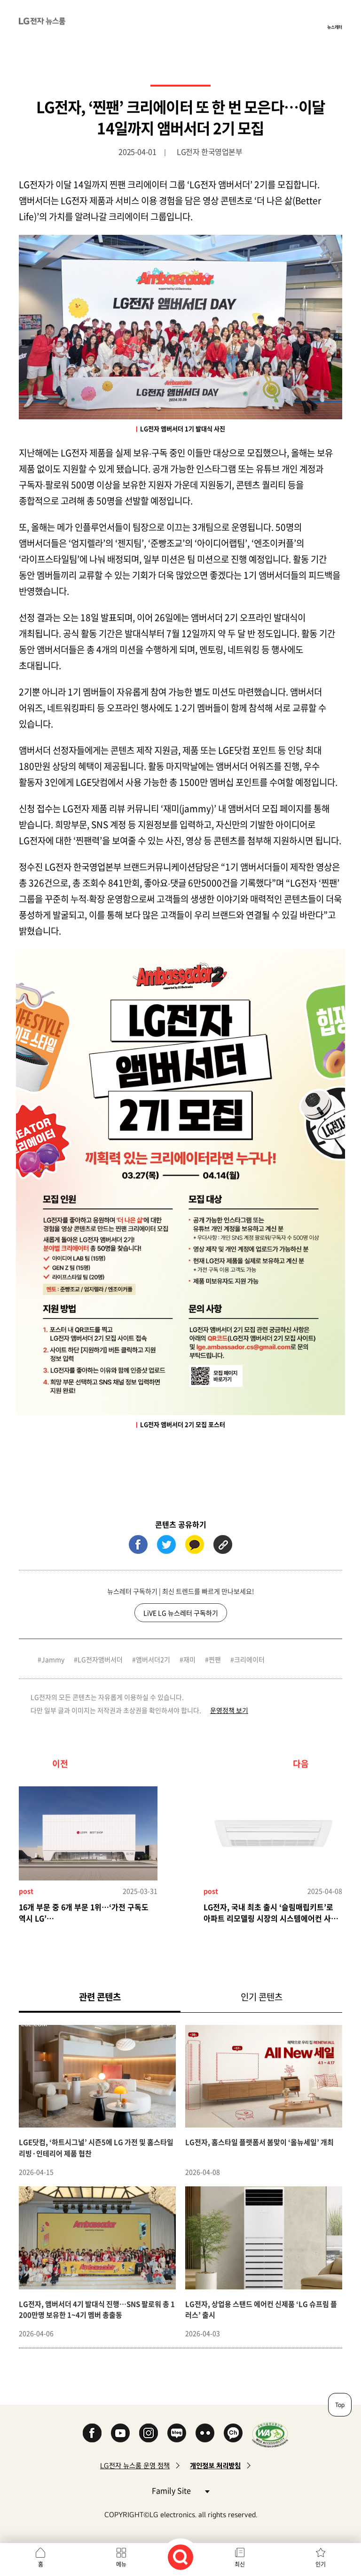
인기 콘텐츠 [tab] (262, 1996)
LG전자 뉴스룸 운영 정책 (135, 2465)
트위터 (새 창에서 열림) (166, 1544)
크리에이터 (249, 1659)
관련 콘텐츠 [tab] (115, 1996)
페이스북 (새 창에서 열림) (138, 1544)
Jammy (52, 1659)
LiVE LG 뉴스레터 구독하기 (180, 1612)
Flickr (205, 2433)
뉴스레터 (334, 27)
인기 (320, 2564)
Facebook (92, 2433)
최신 (240, 2564)
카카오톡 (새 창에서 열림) (194, 1544)
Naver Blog (176, 2433)
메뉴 (121, 2564)
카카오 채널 (233, 2433)
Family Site (180, 2490)
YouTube (120, 2433)
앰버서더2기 (153, 1659)
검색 (180, 2557)
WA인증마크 (270, 2435)
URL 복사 (222, 1544)
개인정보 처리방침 (215, 2465)
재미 (189, 1659)
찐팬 (215, 1659)
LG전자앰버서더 (100, 1659)
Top (340, 2404)
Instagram (148, 2433)
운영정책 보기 (229, 1710)
